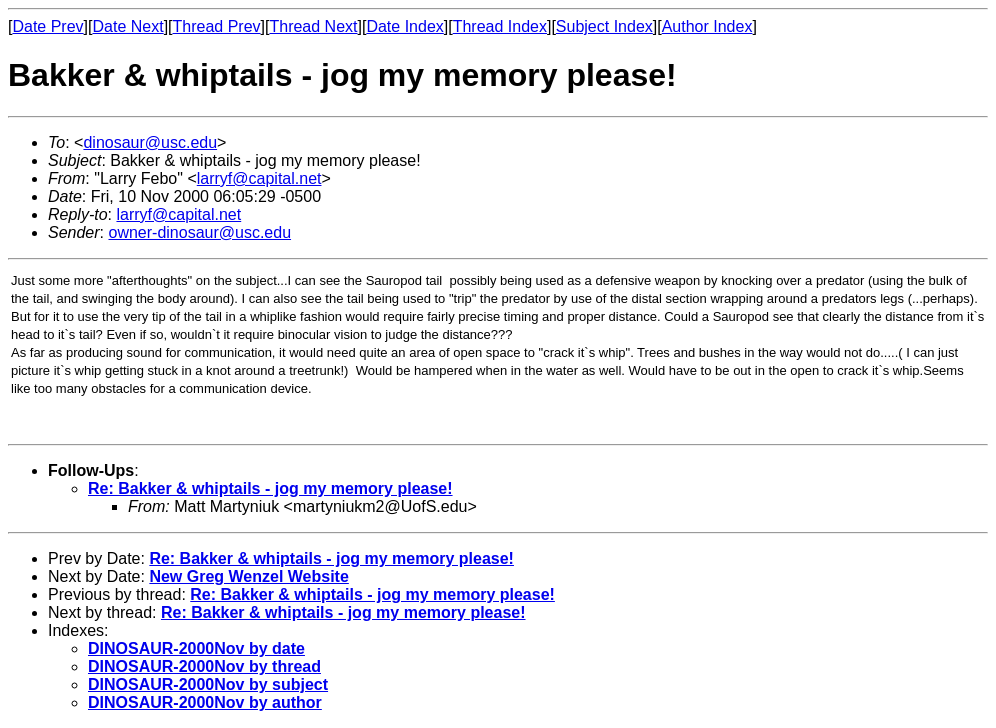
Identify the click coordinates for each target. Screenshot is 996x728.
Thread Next (313, 26)
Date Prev (47, 26)
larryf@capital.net (259, 178)
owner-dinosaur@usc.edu (199, 232)
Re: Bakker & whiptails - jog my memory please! (270, 488)
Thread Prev (217, 26)
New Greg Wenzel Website (248, 576)
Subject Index (604, 26)
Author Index (707, 26)
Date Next (127, 26)
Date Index (404, 26)
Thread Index (500, 26)
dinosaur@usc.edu (150, 142)
